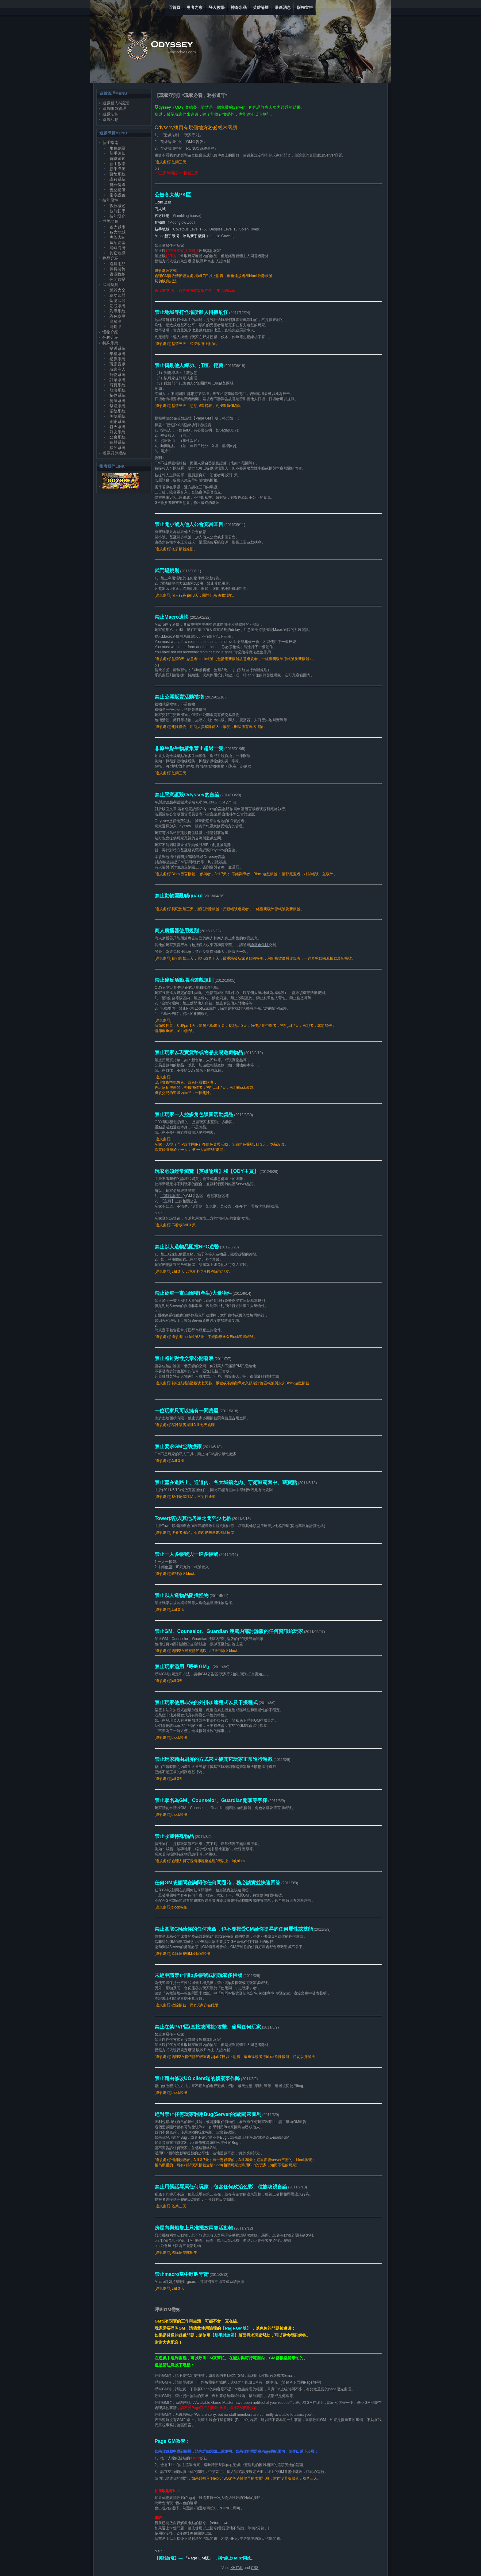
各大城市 (117, 227)
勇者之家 (194, 7)
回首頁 (174, 7)
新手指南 (110, 142)
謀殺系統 (117, 179)
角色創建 (117, 148)
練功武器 (117, 295)
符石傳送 (117, 184)
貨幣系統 (117, 174)
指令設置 (117, 195)
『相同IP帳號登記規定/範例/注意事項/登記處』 (255, 1993)
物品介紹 (110, 258)
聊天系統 (117, 426)
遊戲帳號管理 (114, 108)
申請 (168, 1567)
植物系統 (117, 395)
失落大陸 (117, 237)
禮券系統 (117, 359)
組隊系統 (117, 421)
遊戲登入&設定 (115, 103)
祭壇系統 (117, 406)
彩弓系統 (117, 306)
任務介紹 (110, 337)
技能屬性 (110, 200)
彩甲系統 (117, 311)
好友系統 (117, 432)
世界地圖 (110, 221)
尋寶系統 (117, 385)
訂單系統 (117, 379)
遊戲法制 (110, 114)
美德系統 (117, 416)
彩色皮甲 (117, 316)
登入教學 (217, 7)
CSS (255, 2568)
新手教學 (117, 163)
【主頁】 (167, 1201)
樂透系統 (117, 348)
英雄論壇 (261, 7)
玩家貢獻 (117, 364)
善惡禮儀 (117, 190)
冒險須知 (117, 158)
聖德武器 (117, 300)
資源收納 (117, 274)
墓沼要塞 (117, 242)
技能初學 (117, 211)
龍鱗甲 (115, 321)
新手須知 (117, 153)
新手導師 (117, 169)
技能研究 (117, 216)
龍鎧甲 (115, 326)
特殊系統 (110, 343)
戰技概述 (117, 205)
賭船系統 (117, 447)
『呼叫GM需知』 (252, 1674)
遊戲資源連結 (114, 453)
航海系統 (117, 390)
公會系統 (117, 437)
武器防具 (110, 284)
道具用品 (117, 263)
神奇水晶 (239, 7)
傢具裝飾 (117, 269)
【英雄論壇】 (171, 1196)
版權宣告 (305, 7)
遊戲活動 (110, 119)
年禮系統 (117, 353)
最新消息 (283, 7)
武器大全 (117, 290)
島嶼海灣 (117, 248)
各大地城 (117, 232)
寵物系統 (117, 374)
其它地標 (117, 253)
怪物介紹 (110, 332)
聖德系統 (117, 411)
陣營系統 (117, 442)
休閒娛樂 (117, 279)
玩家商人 (117, 369)
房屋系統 (117, 400)
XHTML (236, 2568)
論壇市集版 (259, 945)
